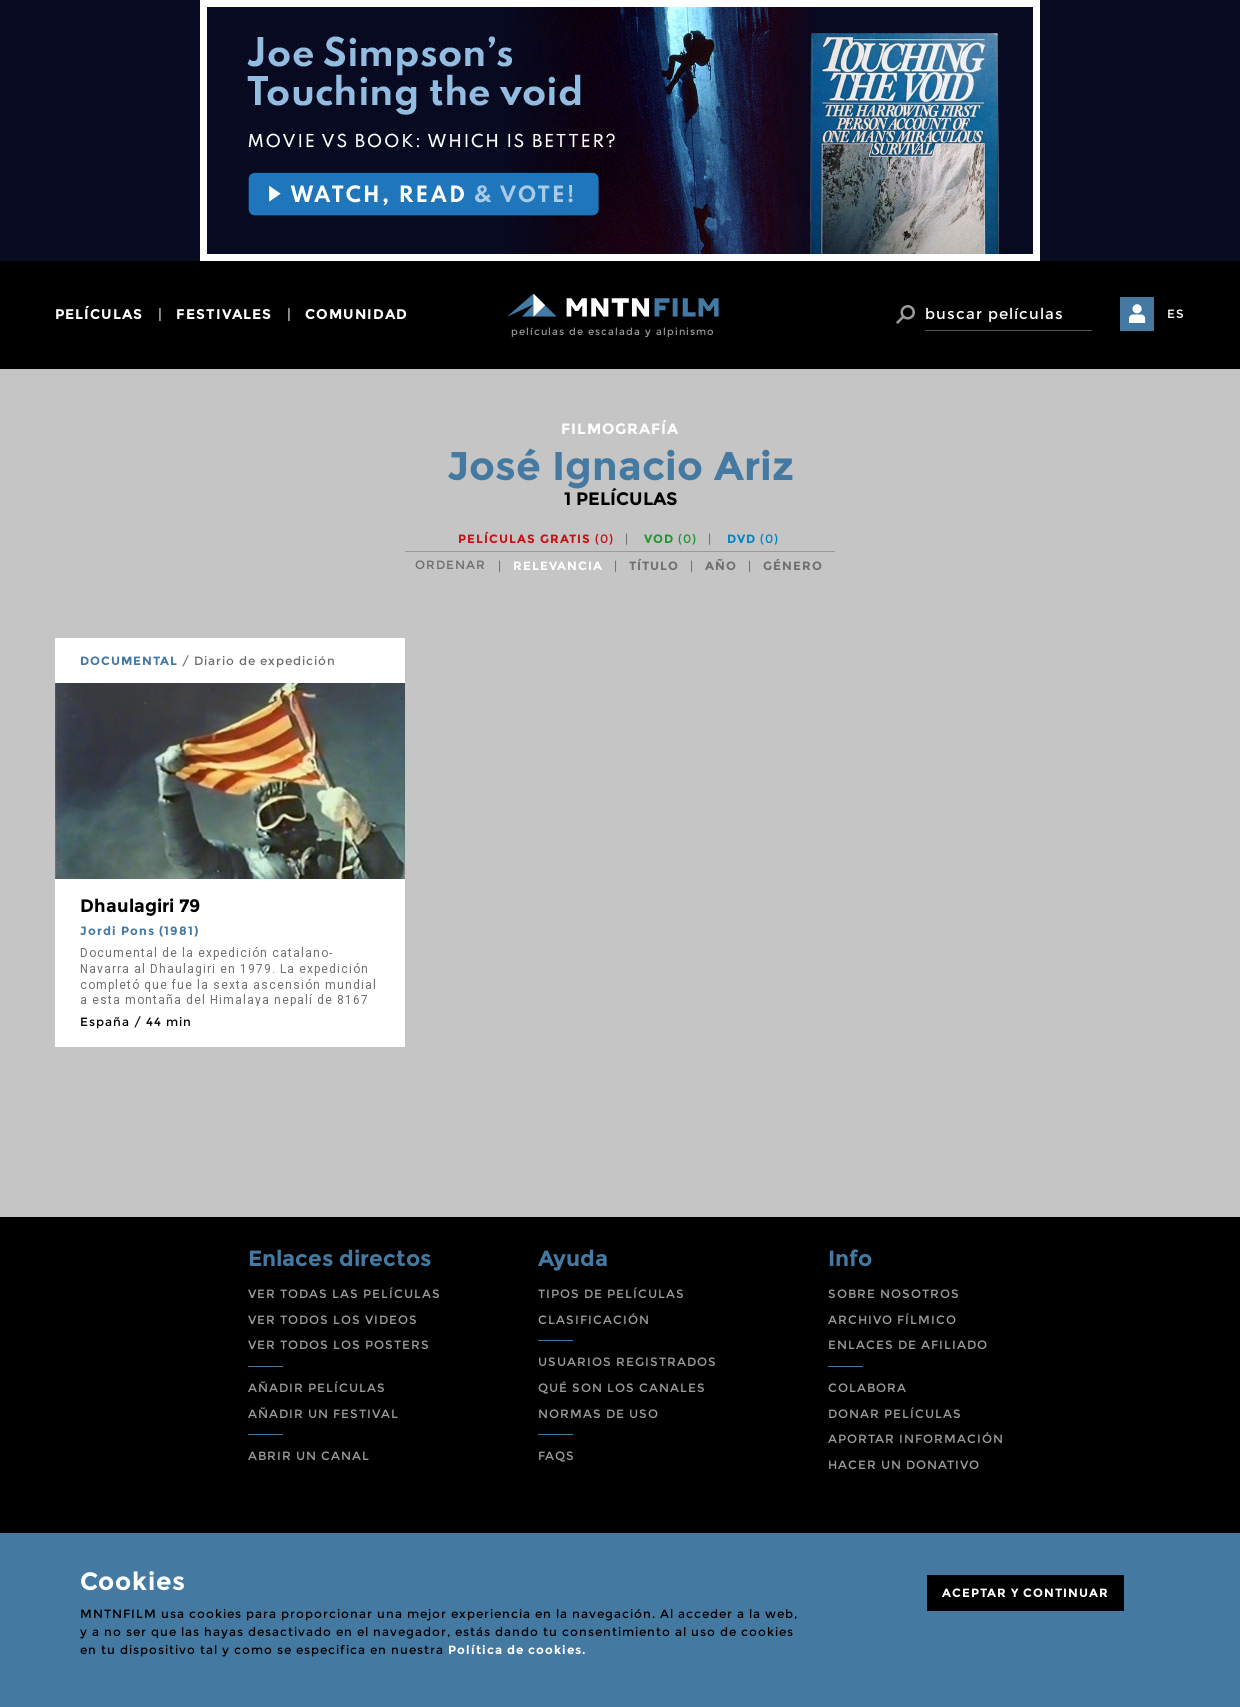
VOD (670, 538)
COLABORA (867, 1387)
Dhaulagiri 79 (140, 906)
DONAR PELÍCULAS (895, 1413)
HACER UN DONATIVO (904, 1464)
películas (99, 314)
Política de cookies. (517, 1649)
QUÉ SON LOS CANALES (622, 1387)
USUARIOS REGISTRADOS (627, 1361)
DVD (753, 538)
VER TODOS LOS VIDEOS (333, 1319)
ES (1176, 313)
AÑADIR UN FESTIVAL (323, 1413)
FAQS (556, 1455)
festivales (224, 314)
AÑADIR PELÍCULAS (317, 1387)
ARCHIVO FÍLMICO (892, 1319)
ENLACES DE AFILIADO (908, 1344)
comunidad (356, 314)
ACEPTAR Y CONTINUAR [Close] (1025, 1592)
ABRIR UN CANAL (309, 1455)
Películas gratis (536, 538)
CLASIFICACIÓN (594, 1319)
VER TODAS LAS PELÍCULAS (344, 1293)
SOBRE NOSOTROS (894, 1293)
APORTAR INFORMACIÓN (916, 1438)
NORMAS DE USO (598, 1413)
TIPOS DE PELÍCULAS (611, 1293)
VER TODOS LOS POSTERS (339, 1344)
